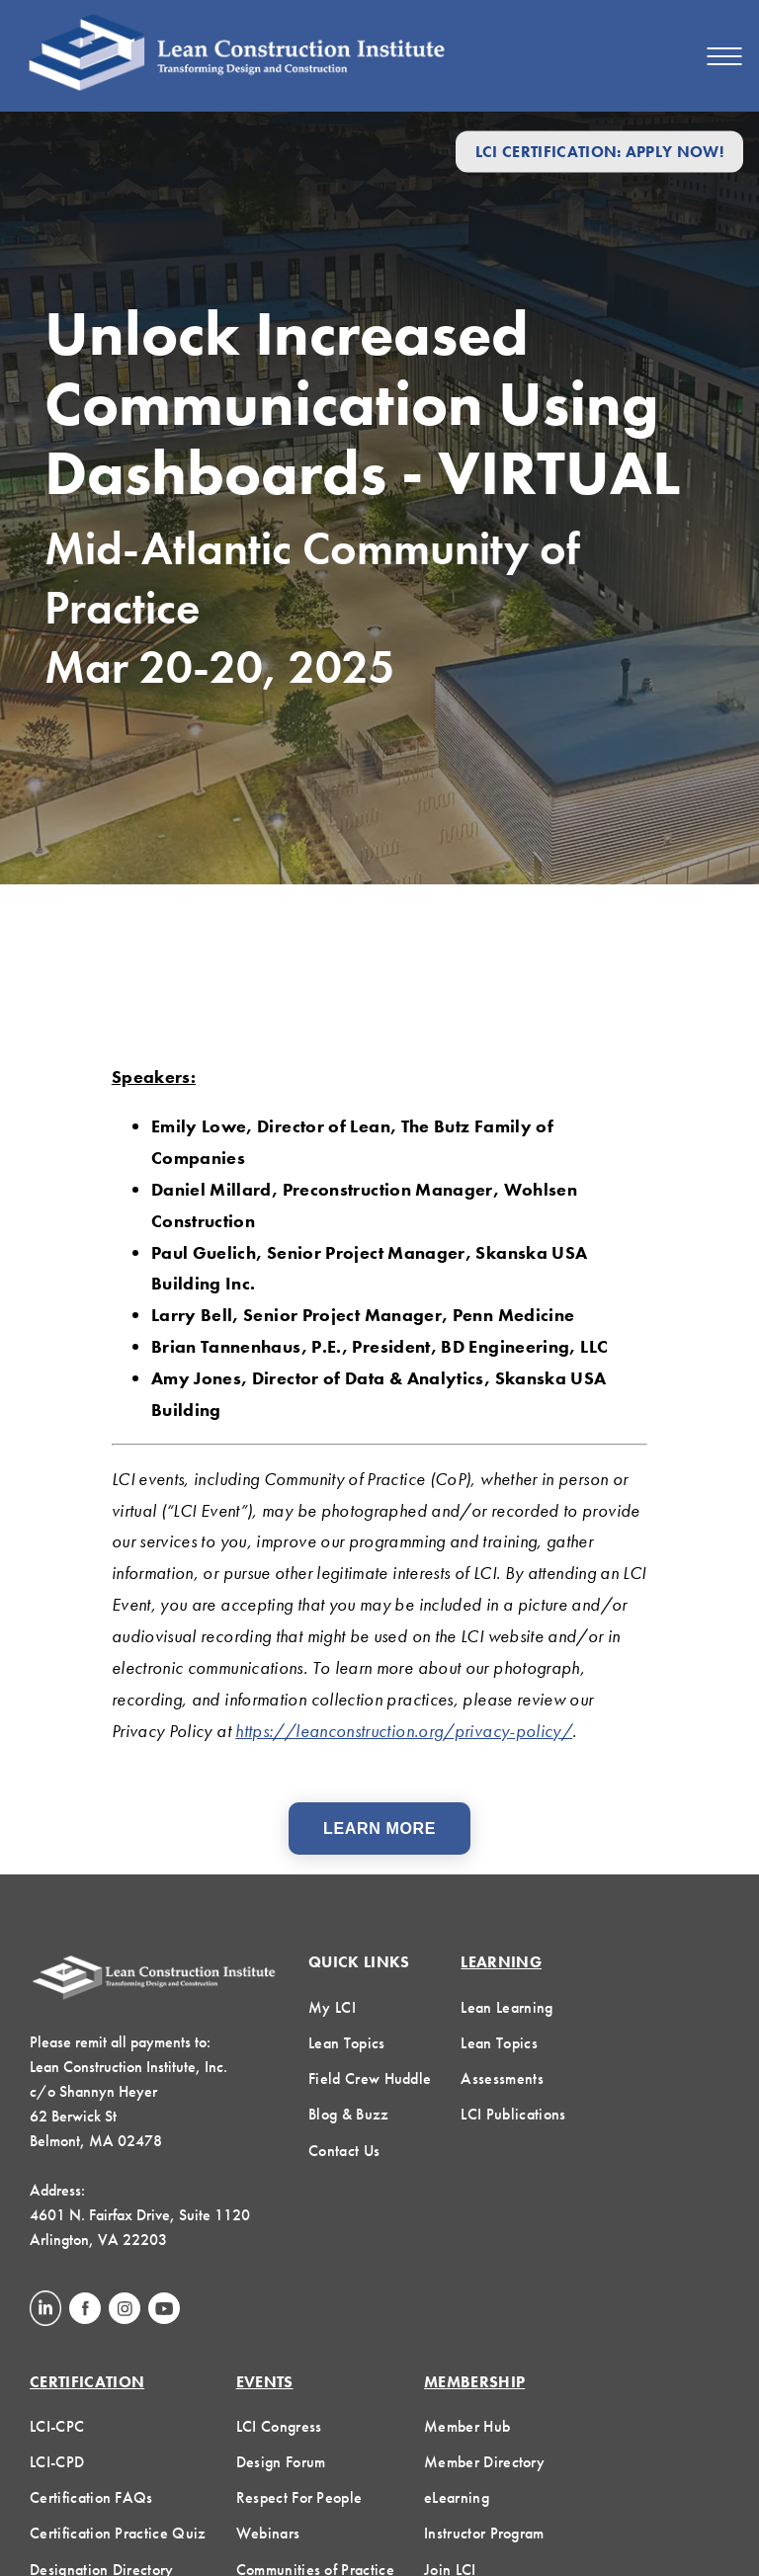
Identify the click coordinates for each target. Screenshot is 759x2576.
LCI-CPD (57, 2461)
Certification (87, 2381)
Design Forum (281, 2461)
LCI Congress (279, 2426)
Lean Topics (346, 2043)
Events (265, 2381)
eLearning (456, 2497)
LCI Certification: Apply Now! (599, 151)
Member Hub (467, 2426)
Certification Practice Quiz (118, 2533)
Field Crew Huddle (369, 2078)
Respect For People (299, 2497)
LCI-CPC (57, 2426)
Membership (474, 2381)
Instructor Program (484, 2533)
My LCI (332, 2007)
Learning (501, 1962)
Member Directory (484, 2461)
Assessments (502, 2078)
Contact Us (344, 2150)
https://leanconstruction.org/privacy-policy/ (403, 1730)
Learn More (379, 1828)
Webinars (268, 2533)
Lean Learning (506, 2007)
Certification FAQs (91, 2497)
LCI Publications (513, 2114)
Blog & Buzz (348, 2114)
